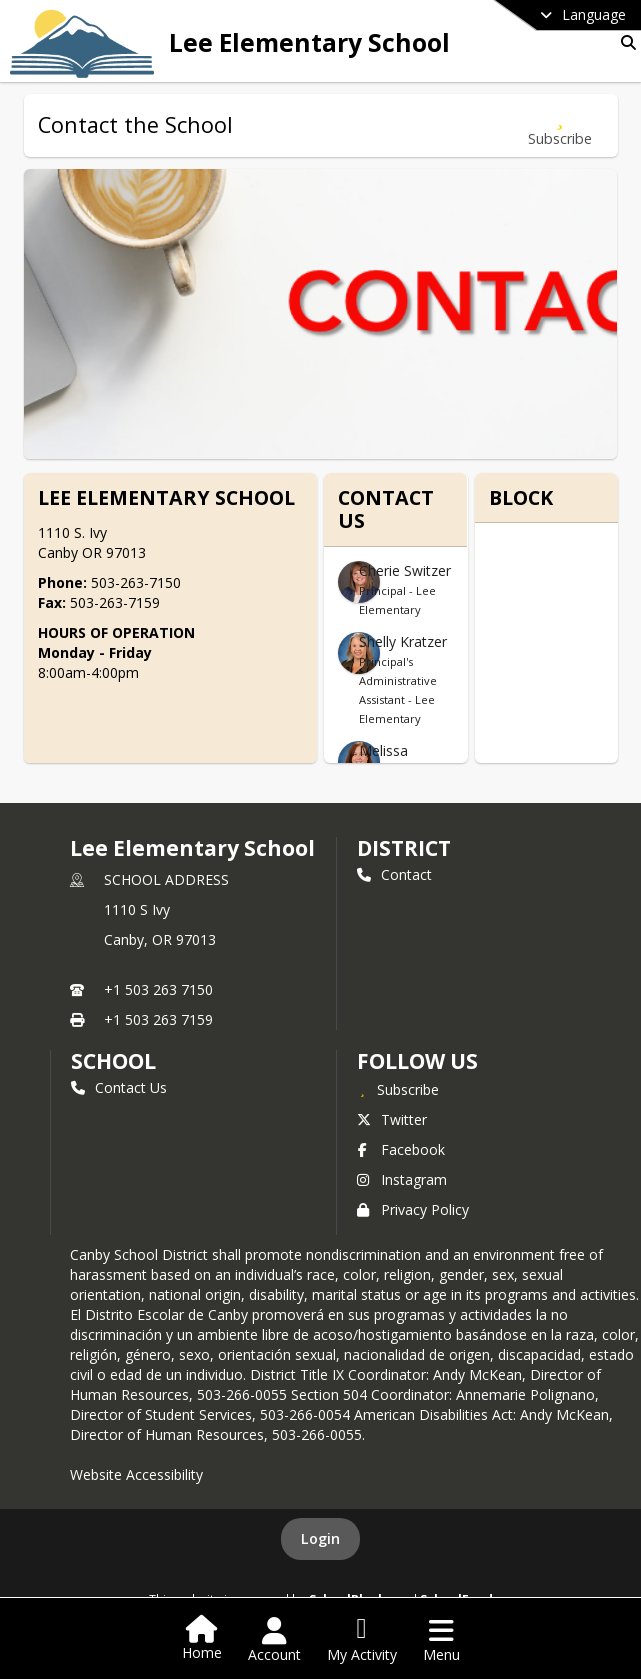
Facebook (401, 1149)
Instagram (402, 1179)
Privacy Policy (413, 1209)
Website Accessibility (136, 1474)
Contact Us (119, 1087)
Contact (394, 874)
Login (320, 1538)
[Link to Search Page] (624, 42)
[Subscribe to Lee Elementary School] (398, 1089)
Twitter (392, 1119)
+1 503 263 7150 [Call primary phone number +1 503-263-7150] (158, 989)
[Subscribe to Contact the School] (560, 125)
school (113, 1061)
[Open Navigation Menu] (441, 1640)
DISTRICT (404, 848)
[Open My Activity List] (362, 1640)
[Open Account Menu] (274, 1640)
